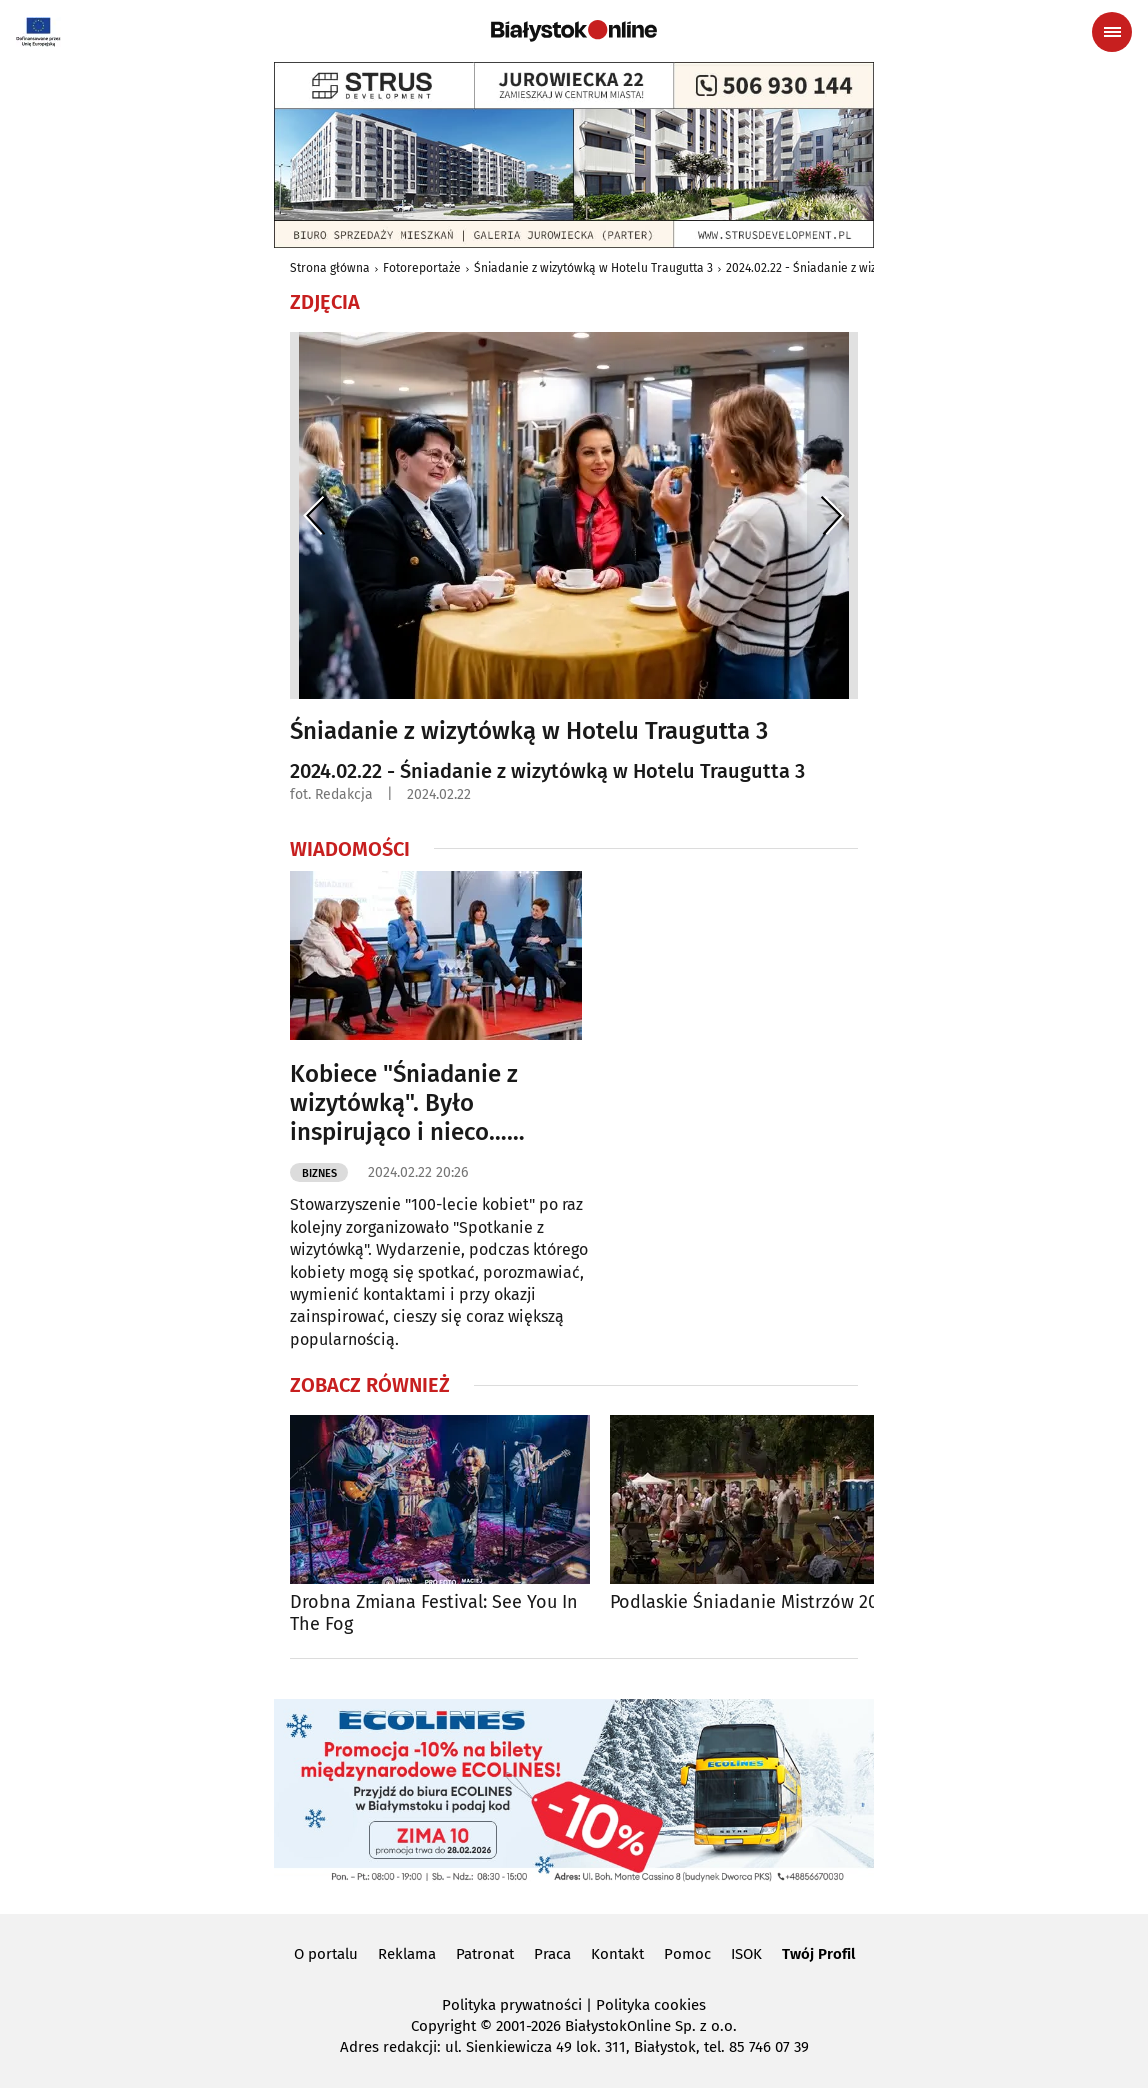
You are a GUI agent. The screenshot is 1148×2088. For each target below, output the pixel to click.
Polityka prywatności (512, 2005)
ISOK (746, 1954)
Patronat (485, 1954)
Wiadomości (350, 849)
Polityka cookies (651, 2005)
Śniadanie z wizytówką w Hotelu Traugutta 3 (593, 268)
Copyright (443, 2026)
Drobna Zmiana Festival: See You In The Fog (434, 1613)
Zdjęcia (325, 302)
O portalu (326, 1954)
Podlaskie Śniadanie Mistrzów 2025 (753, 1602)
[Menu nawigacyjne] (1112, 32)
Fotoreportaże (422, 268)
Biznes (319, 1173)
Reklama (407, 1954)
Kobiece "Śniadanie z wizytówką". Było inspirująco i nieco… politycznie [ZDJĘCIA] (404, 1103)
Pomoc (687, 1954)
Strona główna (330, 268)
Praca (552, 1954)
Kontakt (617, 1954)
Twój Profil (818, 1954)
